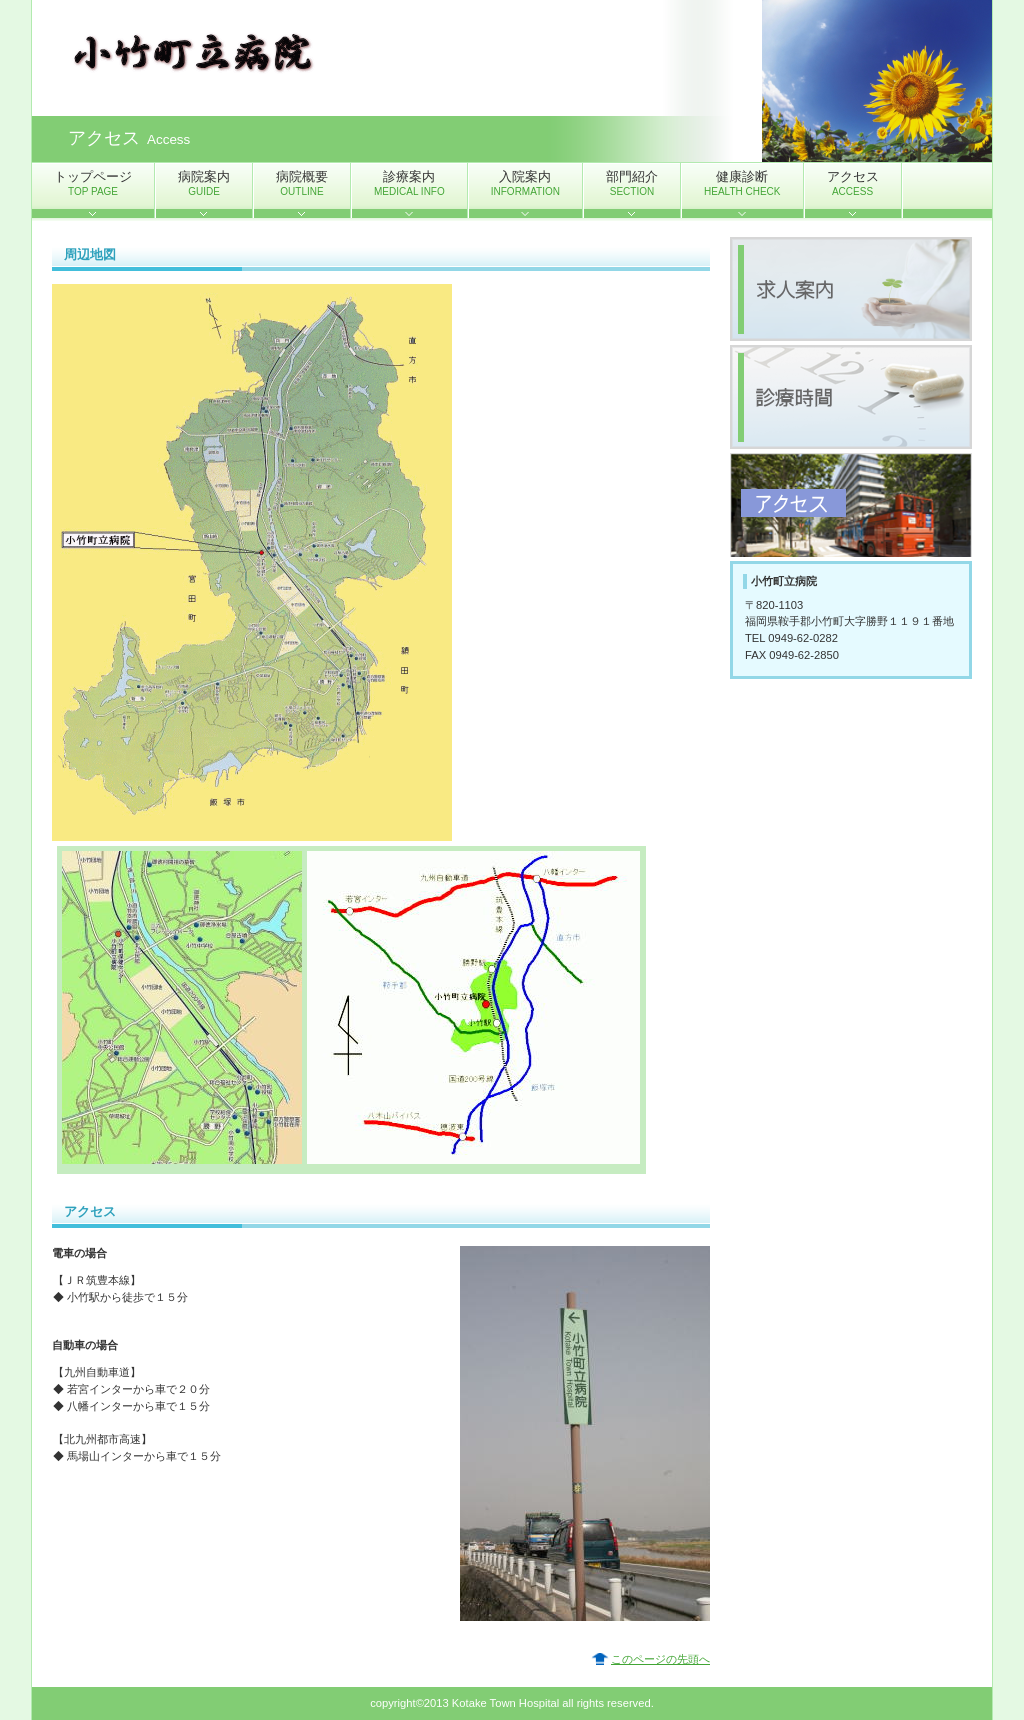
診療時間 (851, 397)
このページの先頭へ (660, 1659)
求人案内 (851, 289)
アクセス (851, 505)
